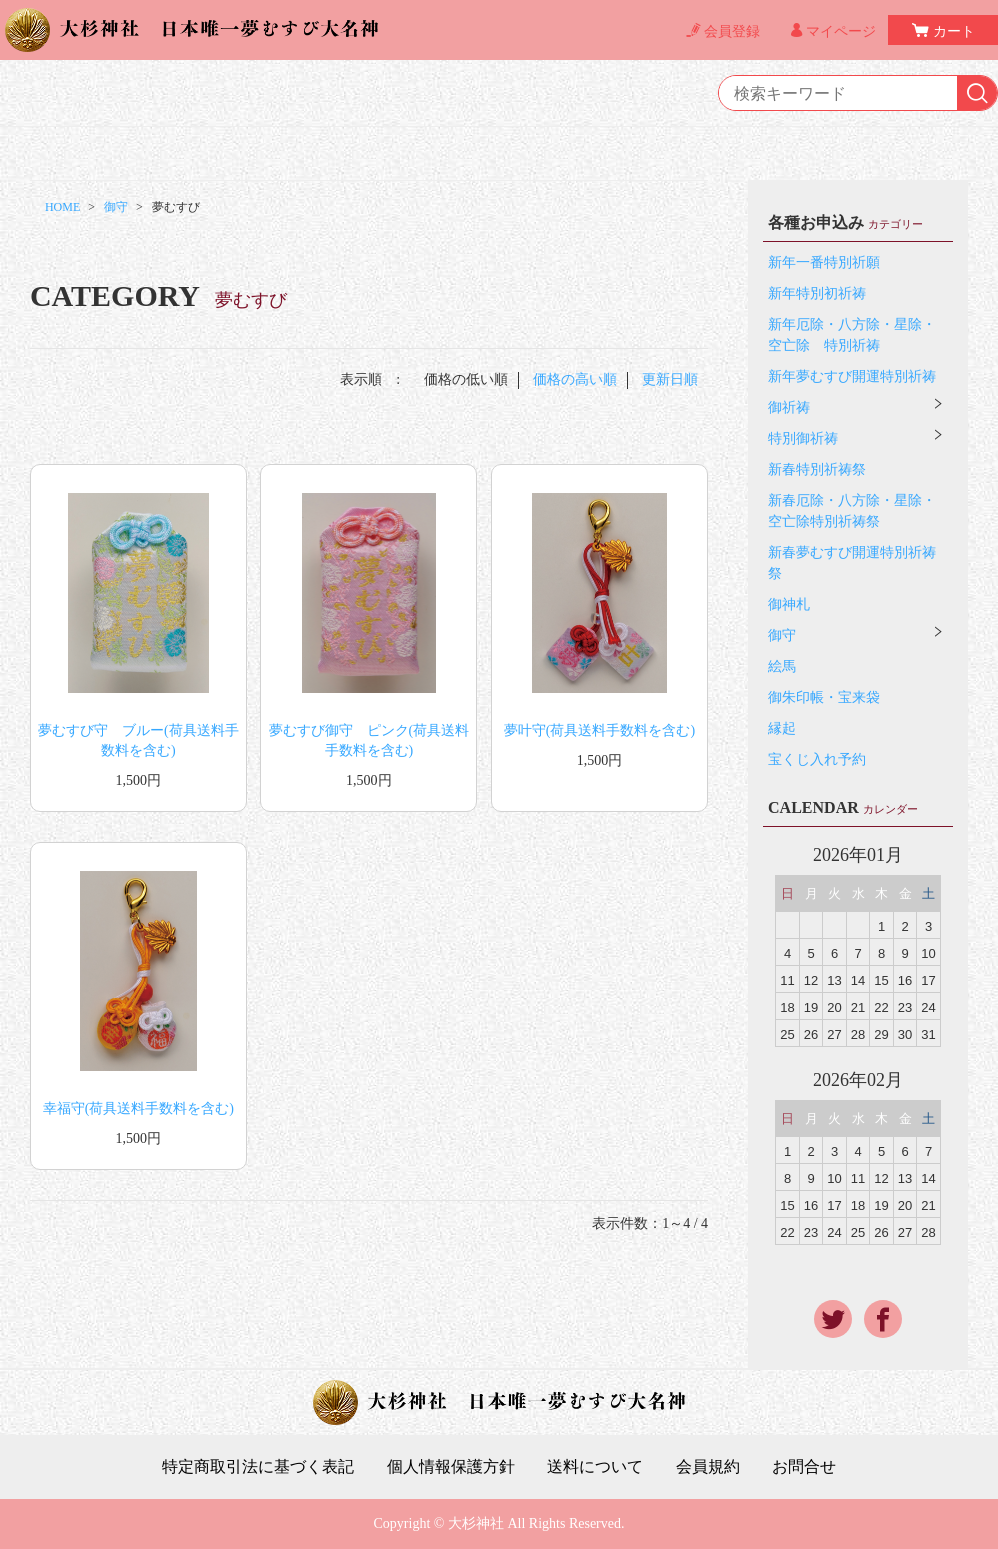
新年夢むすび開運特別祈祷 (852, 376)
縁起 (782, 728)
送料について (595, 1467)
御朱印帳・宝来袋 (824, 697)
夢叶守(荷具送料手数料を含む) (599, 730)
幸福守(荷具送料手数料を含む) (138, 1108)
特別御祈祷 (803, 438)
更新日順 (670, 379)
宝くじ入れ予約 (817, 759)
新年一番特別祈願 (824, 262)
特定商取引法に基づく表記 (258, 1467)
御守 (116, 207)
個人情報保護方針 (451, 1467)
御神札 (789, 604)
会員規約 (708, 1467)
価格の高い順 (575, 379)
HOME (62, 207)
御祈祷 (789, 407)
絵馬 (782, 666)
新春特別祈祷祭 (817, 469)
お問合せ (804, 1467)
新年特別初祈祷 (817, 293)
